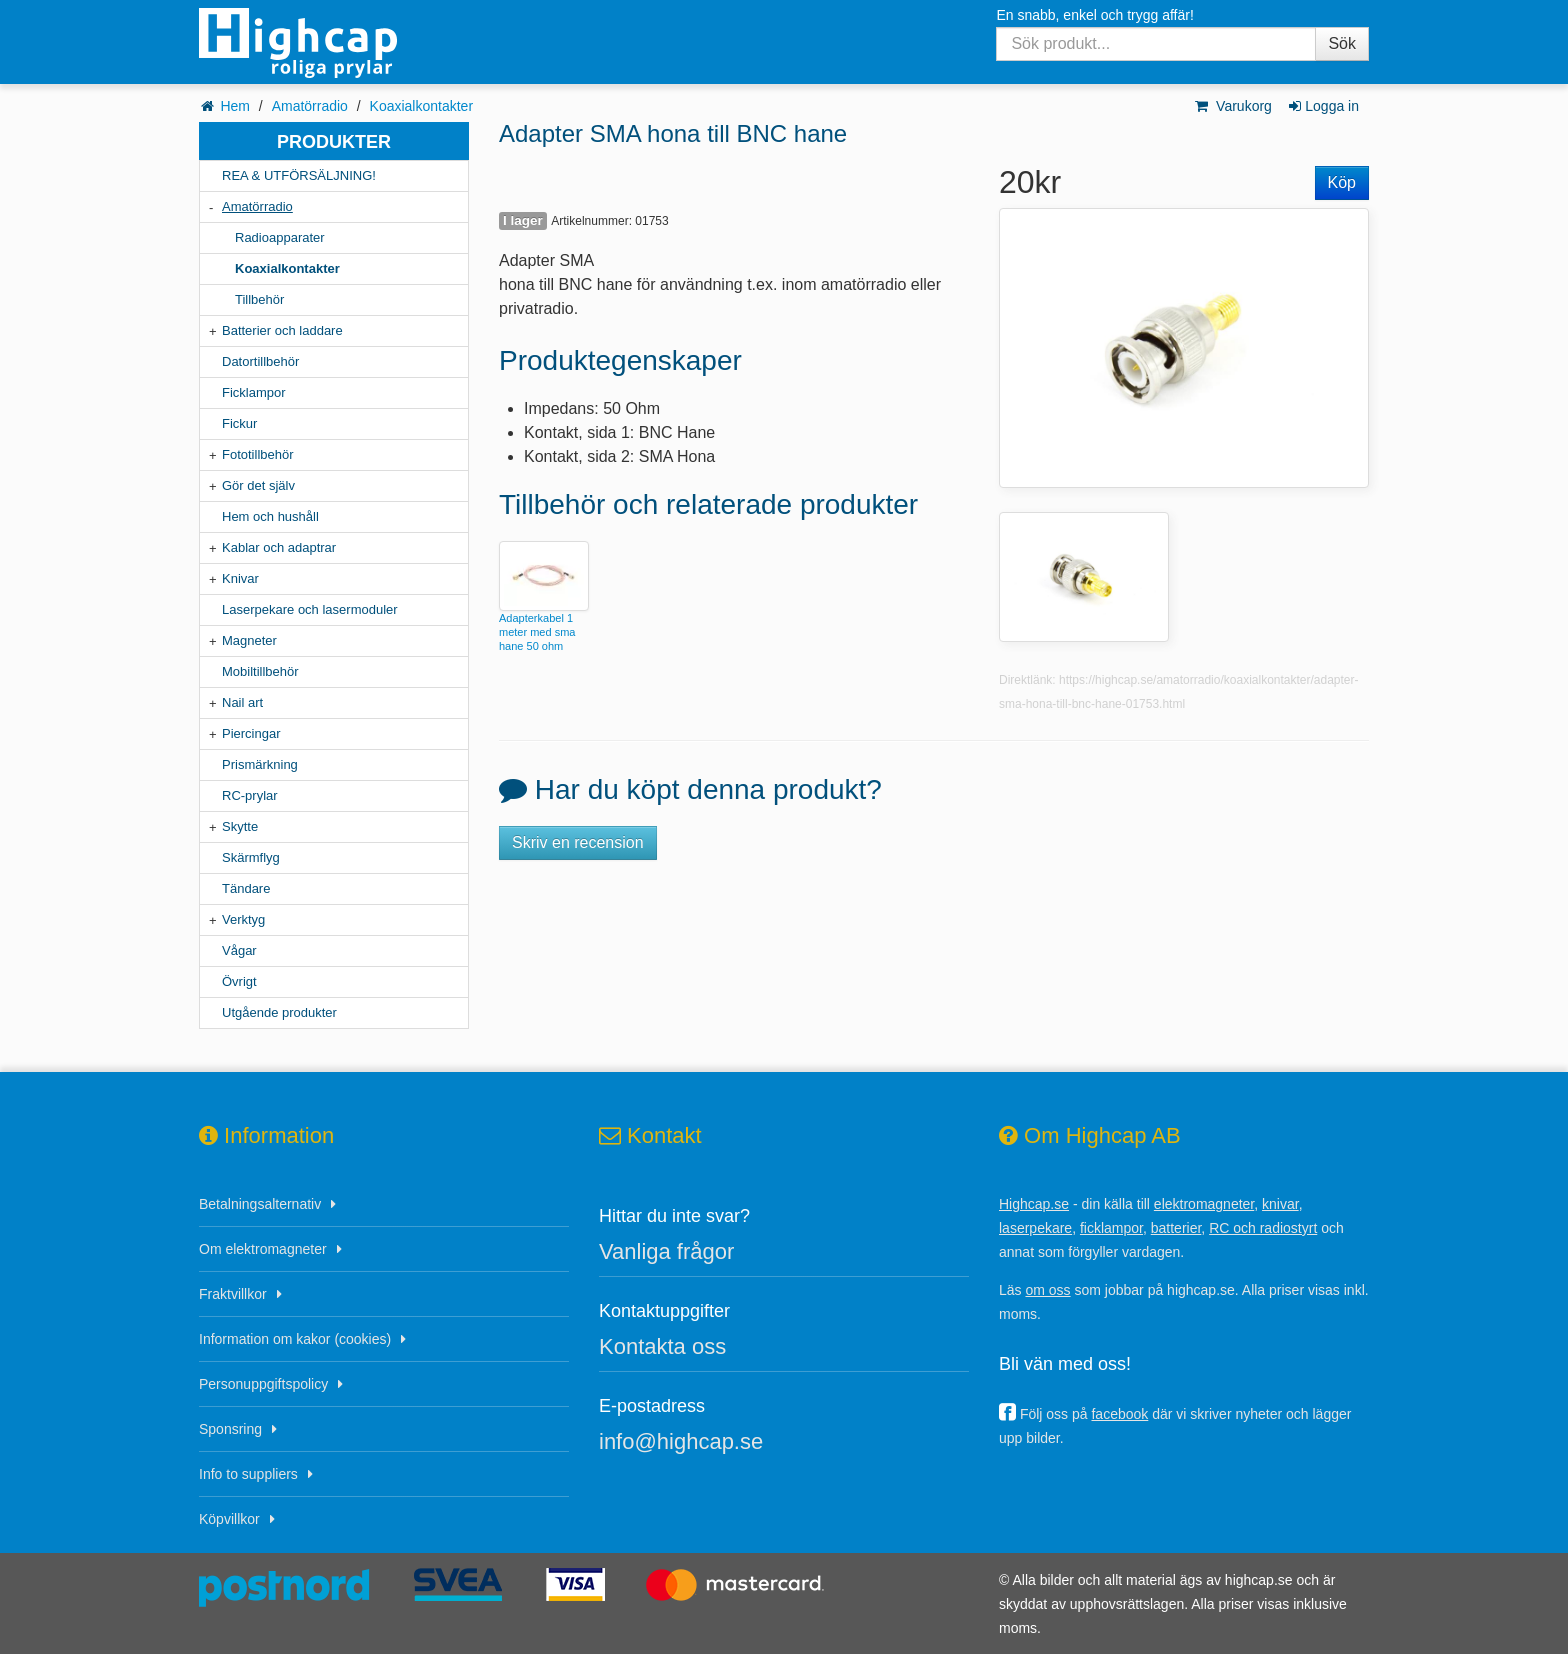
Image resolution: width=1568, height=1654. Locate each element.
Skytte (240, 826)
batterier (1176, 1228)
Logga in (1322, 106)
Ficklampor (254, 392)
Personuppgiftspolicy (263, 1384)
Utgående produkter (279, 1012)
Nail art (242, 702)
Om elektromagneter (263, 1249)
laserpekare (1035, 1228)
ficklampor (1111, 1228)
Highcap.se (1034, 1204)
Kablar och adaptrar (279, 547)
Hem (235, 106)
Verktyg (243, 919)
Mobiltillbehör (260, 671)
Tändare (246, 888)
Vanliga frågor (666, 1251)
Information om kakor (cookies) (295, 1339)
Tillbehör (259, 299)
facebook (1119, 1414)
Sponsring (230, 1429)
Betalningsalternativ (260, 1204)
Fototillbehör (258, 454)
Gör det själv (258, 485)
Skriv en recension (578, 842)
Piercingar (251, 733)
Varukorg (1232, 106)
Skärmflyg (251, 857)
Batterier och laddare (282, 330)
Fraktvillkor (233, 1294)
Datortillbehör (260, 361)
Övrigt (239, 981)
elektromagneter (1204, 1204)
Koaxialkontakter (422, 106)
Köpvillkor (229, 1519)
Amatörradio (310, 106)
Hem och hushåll (270, 516)
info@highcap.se (681, 1441)
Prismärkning (260, 764)
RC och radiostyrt (1263, 1228)
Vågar (239, 950)
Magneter (249, 640)
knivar (1280, 1204)
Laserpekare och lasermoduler (310, 609)
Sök (1342, 43)
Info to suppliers (248, 1474)
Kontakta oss (662, 1346)
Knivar (240, 578)
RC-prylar (250, 795)
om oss (1047, 1290)
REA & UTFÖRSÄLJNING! (299, 175)
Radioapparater (280, 237)
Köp (1342, 182)
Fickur (239, 423)
